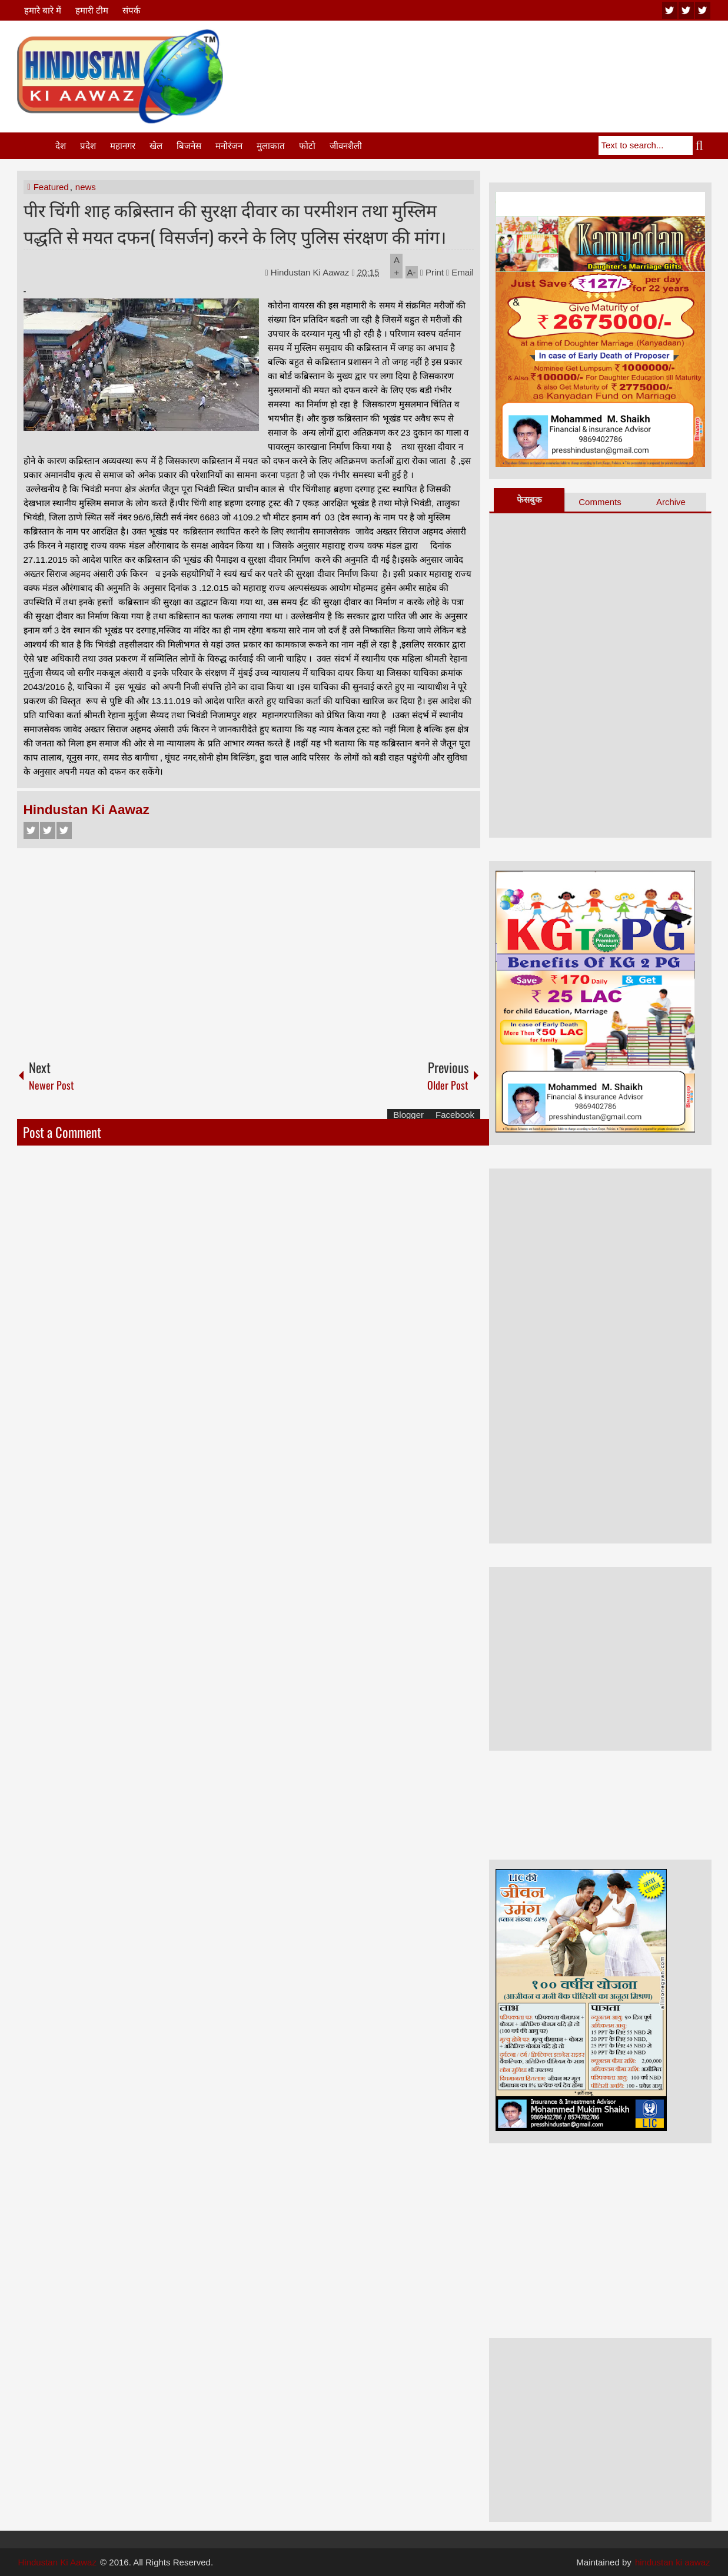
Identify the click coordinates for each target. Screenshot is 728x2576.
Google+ (64, 830)
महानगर (122, 146)
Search (702, 145)
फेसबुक (529, 499)
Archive (671, 502)
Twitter (47, 830)
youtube (669, 10)
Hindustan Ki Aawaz (311, 272)
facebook (702, 10)
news (85, 187)
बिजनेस (189, 146)
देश (60, 146)
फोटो (307, 146)
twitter (686, 10)
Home (35, 145)
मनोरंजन (228, 146)
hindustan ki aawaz (672, 2562)
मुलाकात (271, 146)
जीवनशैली (346, 146)
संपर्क (131, 10)
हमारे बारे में (42, 10)
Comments (600, 502)
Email (460, 272)
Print (432, 272)
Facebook (31, 830)
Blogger (408, 1115)
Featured (51, 187)
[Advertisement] (497, 58)
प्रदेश (88, 146)
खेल (155, 146)
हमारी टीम (91, 10)
